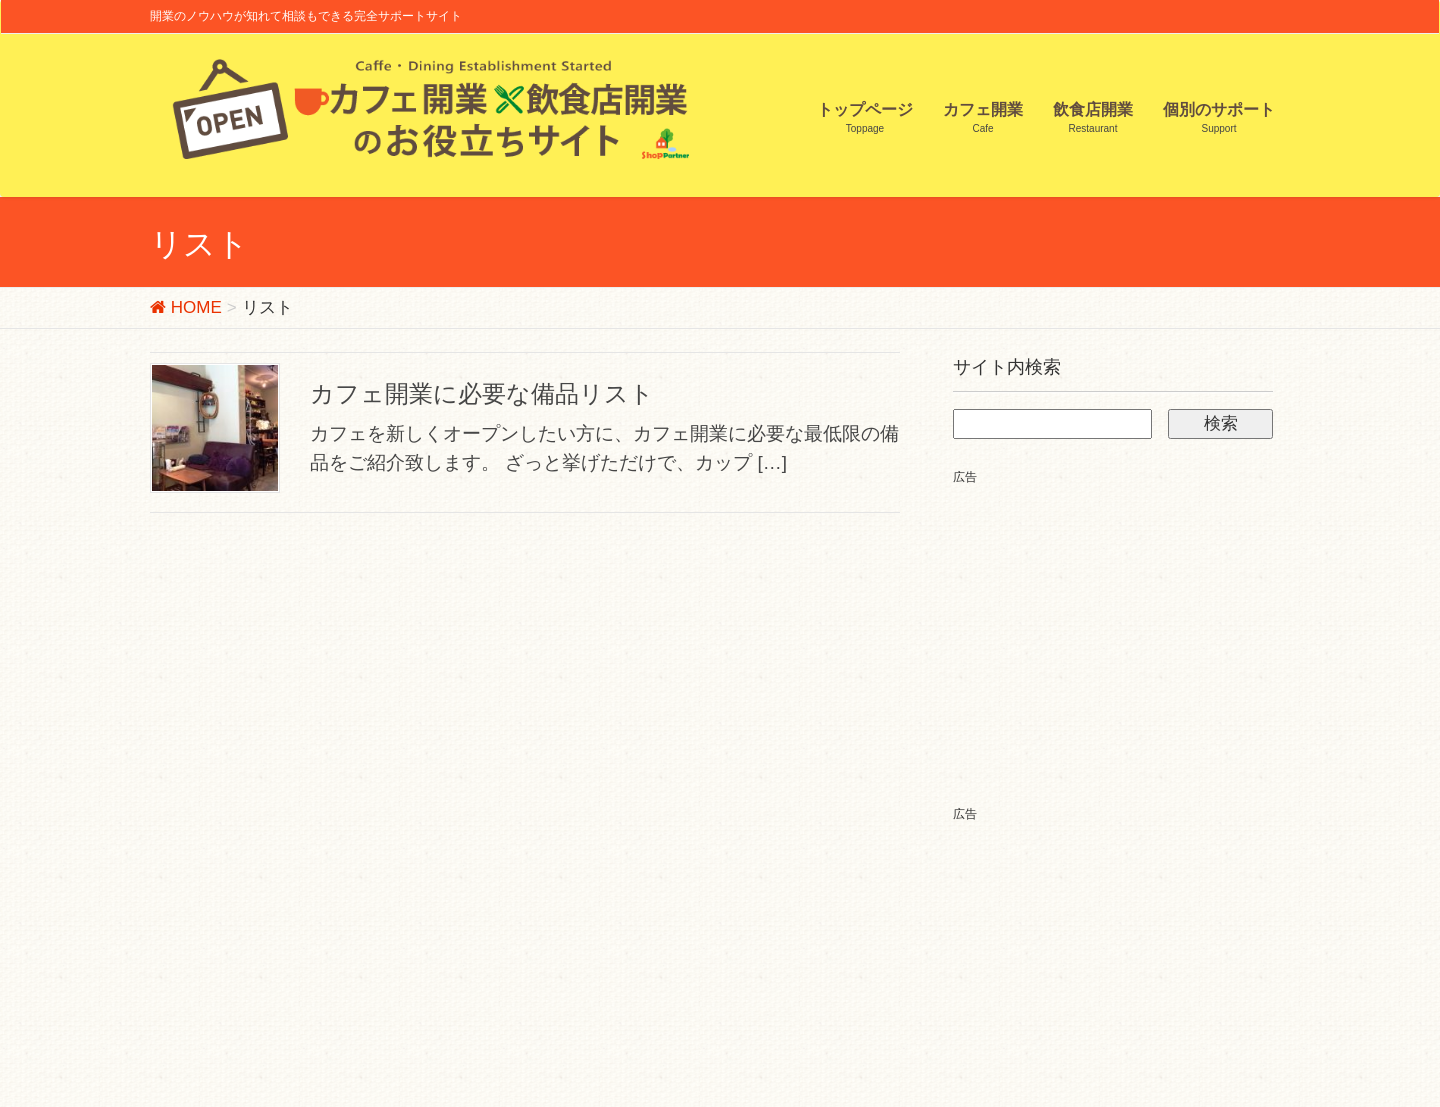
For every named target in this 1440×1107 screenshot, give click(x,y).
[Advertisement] (1121, 628)
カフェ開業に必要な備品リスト (482, 393)
